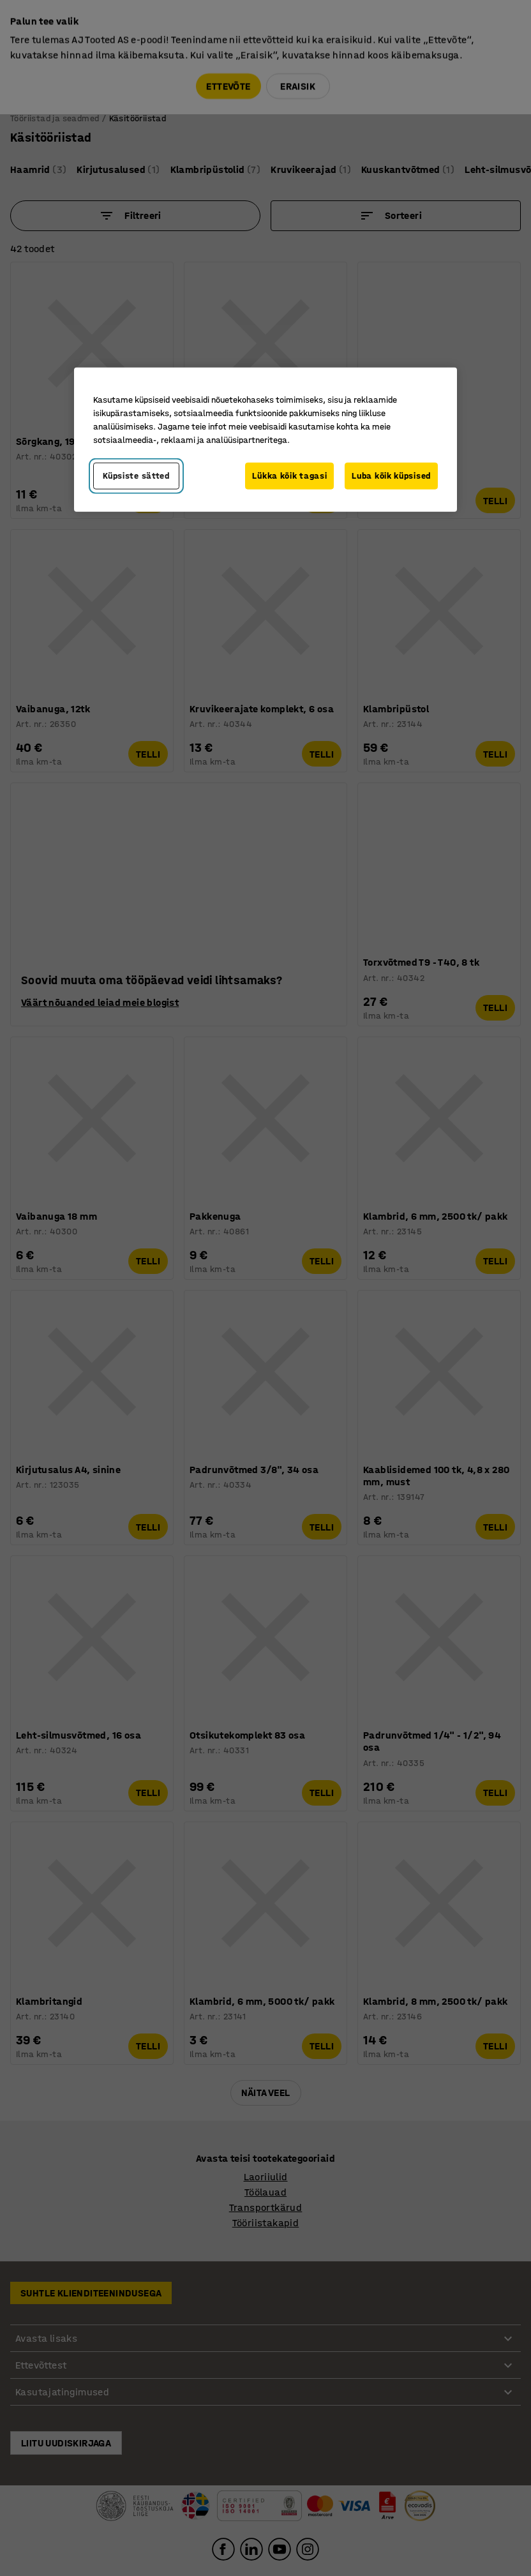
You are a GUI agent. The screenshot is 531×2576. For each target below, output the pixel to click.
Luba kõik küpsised (391, 475)
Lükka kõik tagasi (289, 475)
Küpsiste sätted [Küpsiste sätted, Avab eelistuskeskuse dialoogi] (136, 475)
